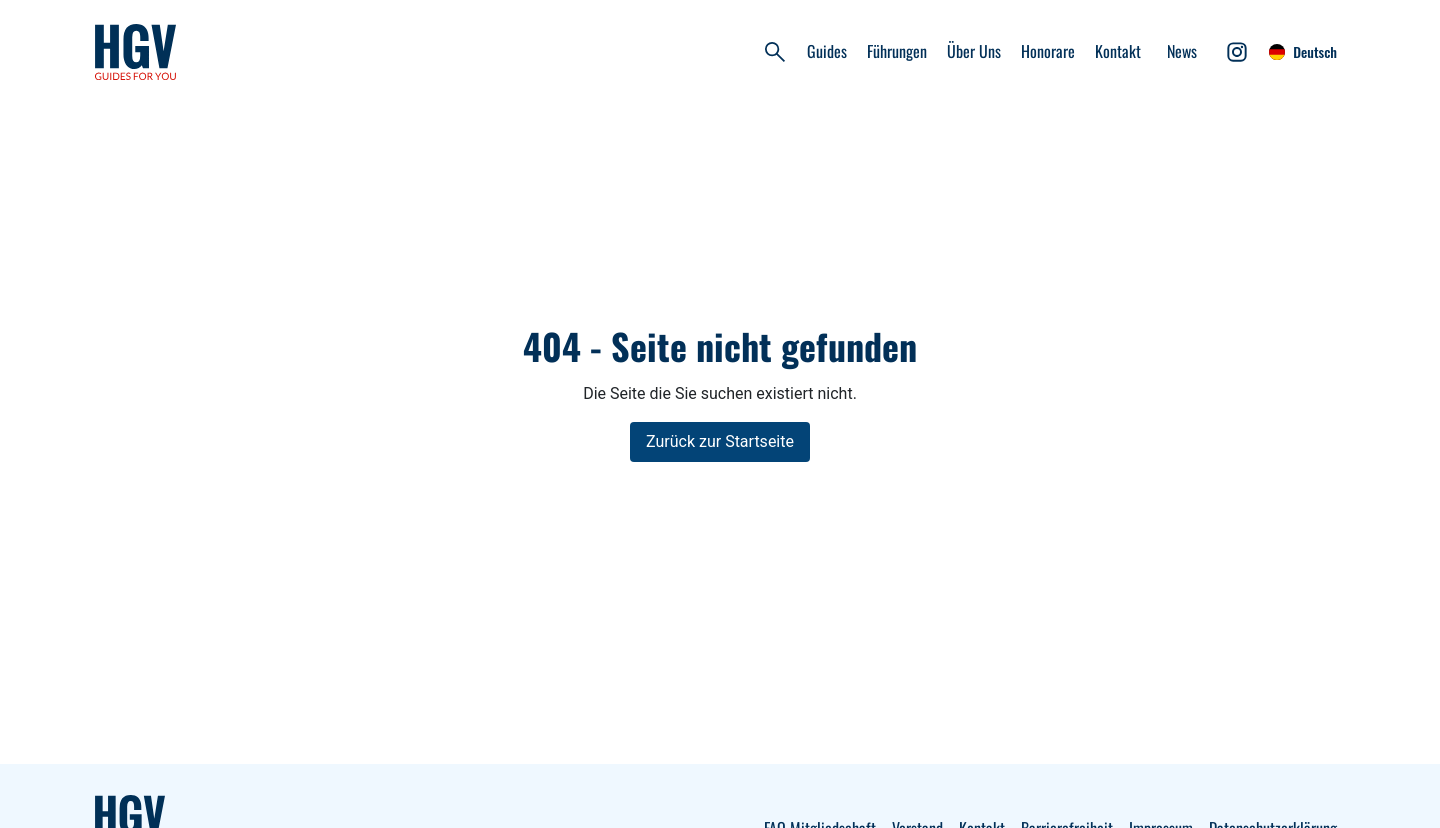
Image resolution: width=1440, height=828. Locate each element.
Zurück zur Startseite (720, 441)
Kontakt (1118, 51)
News (1182, 51)
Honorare (1048, 51)
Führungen (897, 51)
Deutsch (1303, 51)
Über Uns (974, 51)
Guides (827, 51)
